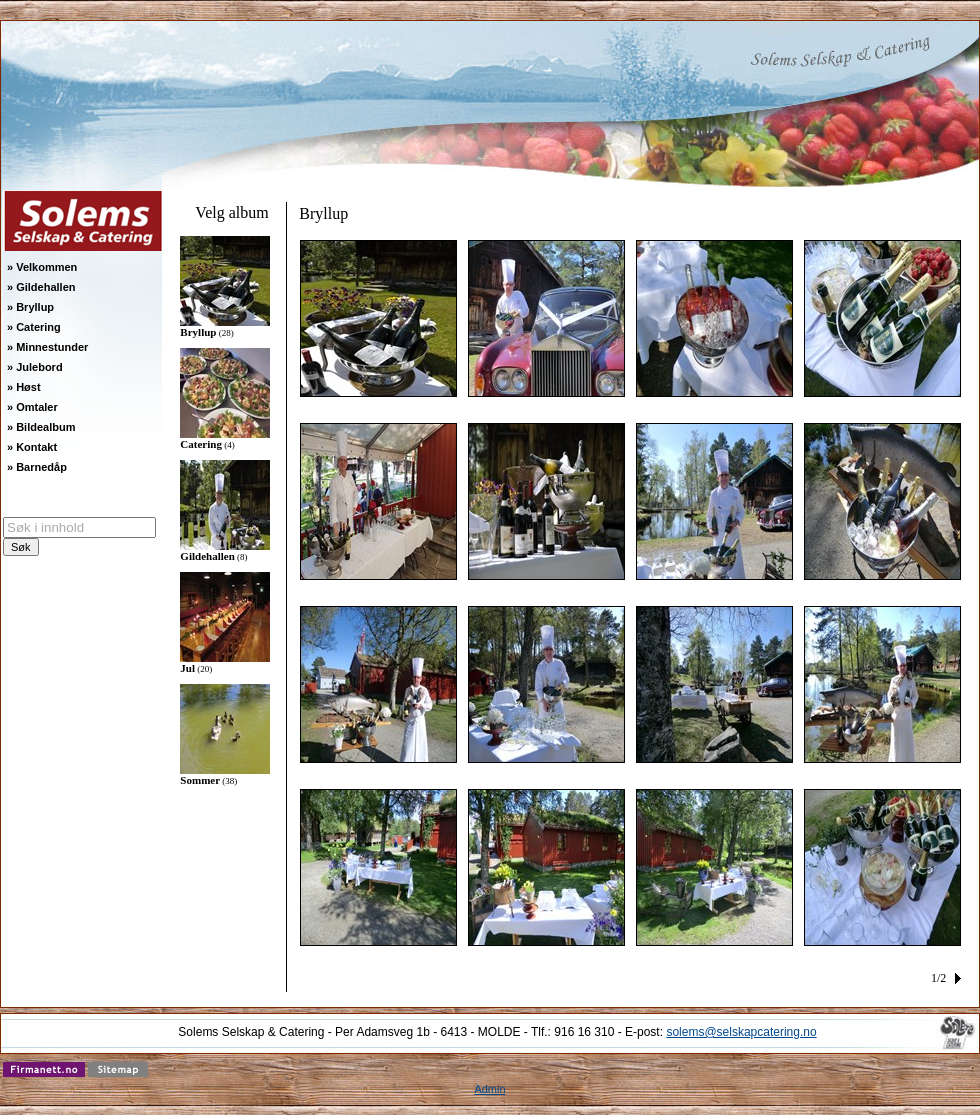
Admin (489, 1089)
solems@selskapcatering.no (741, 1032)
